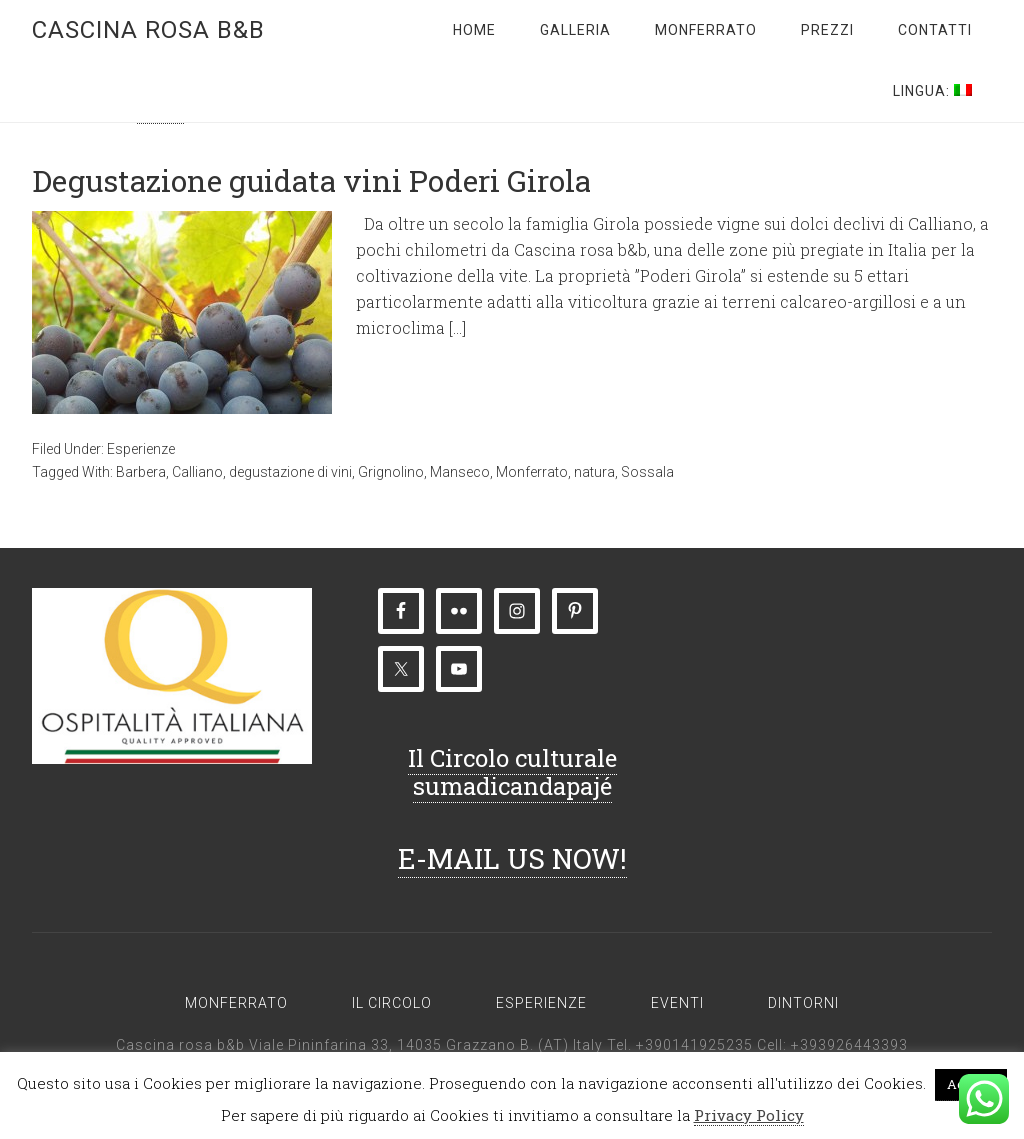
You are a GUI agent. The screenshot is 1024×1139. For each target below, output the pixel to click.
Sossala (647, 472)
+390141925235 (694, 1045)
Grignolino (391, 472)
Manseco (460, 472)
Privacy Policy (749, 1115)
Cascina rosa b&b (148, 30)
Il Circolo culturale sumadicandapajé (512, 772)
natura (594, 472)
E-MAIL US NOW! (512, 858)
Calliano (197, 472)
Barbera (141, 472)
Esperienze (141, 449)
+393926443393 (849, 1045)
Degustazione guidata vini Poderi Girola (311, 180)
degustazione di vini (290, 472)
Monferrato (532, 472)
